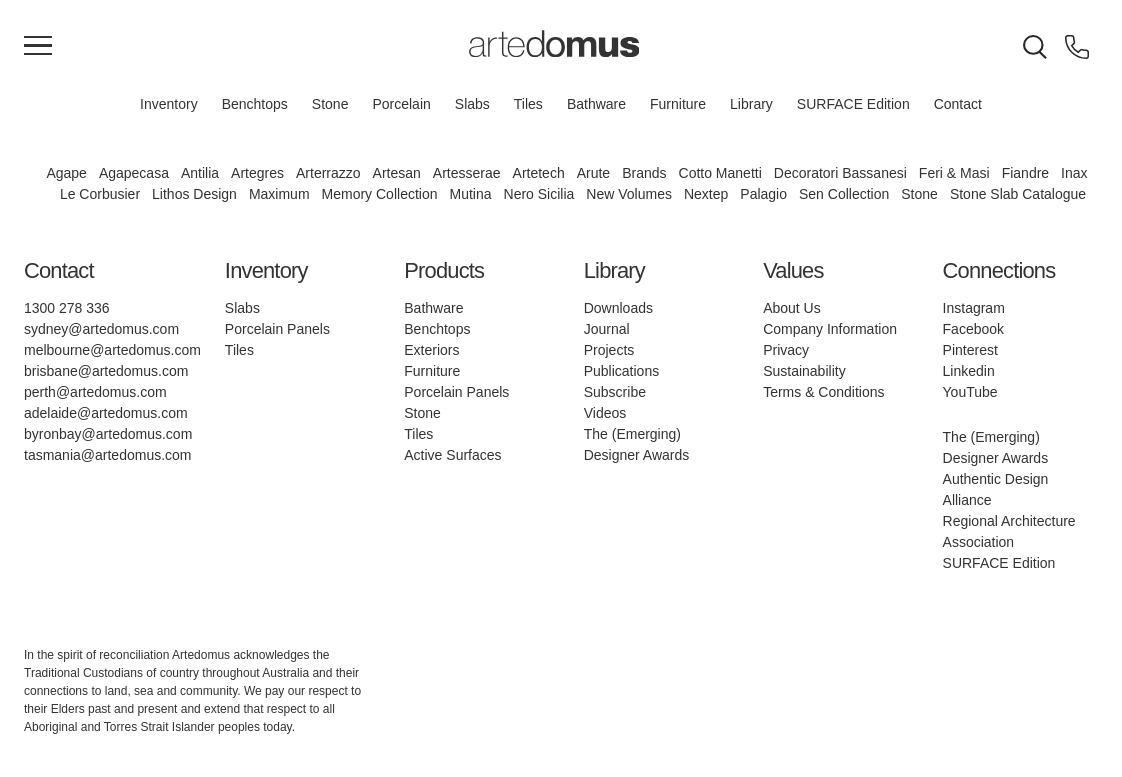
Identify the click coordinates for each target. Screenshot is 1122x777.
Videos (605, 413)
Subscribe (615, 392)
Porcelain (401, 104)
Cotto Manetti (720, 173)
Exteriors (431, 350)
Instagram (974, 308)
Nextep (706, 194)
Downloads (618, 308)
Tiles (528, 104)
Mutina (471, 194)
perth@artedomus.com (95, 392)
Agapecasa (134, 173)
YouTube (970, 392)
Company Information (830, 329)
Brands (644, 173)
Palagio (763, 194)
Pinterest (970, 350)
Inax (1074, 173)
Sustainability (804, 371)
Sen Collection (844, 194)
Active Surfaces (452, 455)
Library (751, 104)
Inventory (169, 104)
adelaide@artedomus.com (106, 413)
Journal (607, 329)
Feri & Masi (954, 173)
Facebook (973, 329)
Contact (958, 104)
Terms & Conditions (823, 392)
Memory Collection (380, 194)
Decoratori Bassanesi (840, 173)
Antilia (200, 173)
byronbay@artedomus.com (108, 434)
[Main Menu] (38, 47)
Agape (66, 173)
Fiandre (1025, 173)
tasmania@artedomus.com (108, 455)
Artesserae (467, 173)
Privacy (786, 350)
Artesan (397, 173)
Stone (330, 104)
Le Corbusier (100, 194)
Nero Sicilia (539, 194)
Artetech (539, 173)
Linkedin (969, 371)
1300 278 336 (67, 308)
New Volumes (629, 194)
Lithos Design (194, 194)
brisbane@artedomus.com (106, 371)
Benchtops (255, 104)
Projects (609, 350)
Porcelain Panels (277, 329)
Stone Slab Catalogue (1018, 194)
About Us (792, 308)
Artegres (257, 173)
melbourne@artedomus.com (112, 350)
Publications (622, 371)
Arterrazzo (328, 173)
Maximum (279, 194)
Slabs (472, 104)
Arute (593, 173)
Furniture (678, 104)
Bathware (596, 104)
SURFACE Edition (853, 104)
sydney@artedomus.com (101, 329)
